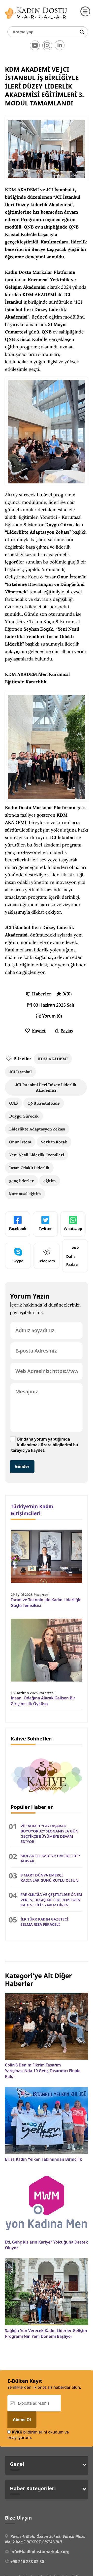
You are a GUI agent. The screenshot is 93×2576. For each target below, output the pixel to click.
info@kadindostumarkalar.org (39, 2551)
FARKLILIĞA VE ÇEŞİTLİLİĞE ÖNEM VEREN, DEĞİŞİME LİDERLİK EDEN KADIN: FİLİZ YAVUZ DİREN (51, 1899)
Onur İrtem (20, 1141)
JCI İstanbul (20, 1071)
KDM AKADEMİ (53, 1058)
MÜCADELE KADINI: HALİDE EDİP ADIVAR (50, 1858)
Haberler (41, 994)
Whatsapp (73, 1223)
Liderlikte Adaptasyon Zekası (37, 1128)
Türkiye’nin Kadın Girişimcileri (32, 1510)
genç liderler (21, 1180)
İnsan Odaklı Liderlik (29, 1167)
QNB (13, 1103)
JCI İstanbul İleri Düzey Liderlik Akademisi (45, 1087)
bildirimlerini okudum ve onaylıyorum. (38, 2434)
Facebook (17, 1223)
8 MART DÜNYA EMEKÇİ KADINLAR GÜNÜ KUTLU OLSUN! (50, 1878)
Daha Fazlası (72, 1255)
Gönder (22, 1466)
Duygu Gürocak (24, 1116)
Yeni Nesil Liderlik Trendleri (36, 1154)
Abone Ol (22, 2419)
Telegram (46, 1255)
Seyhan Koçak (54, 1141)
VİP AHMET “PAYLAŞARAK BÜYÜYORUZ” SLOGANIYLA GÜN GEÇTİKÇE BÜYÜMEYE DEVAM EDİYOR (49, 1833)
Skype (18, 1255)
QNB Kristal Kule (44, 1103)
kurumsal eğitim (25, 1193)
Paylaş (64, 1030)
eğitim (49, 1180)
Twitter (45, 1223)
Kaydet (35, 1030)
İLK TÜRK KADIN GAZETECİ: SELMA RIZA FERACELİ (45, 1922)
